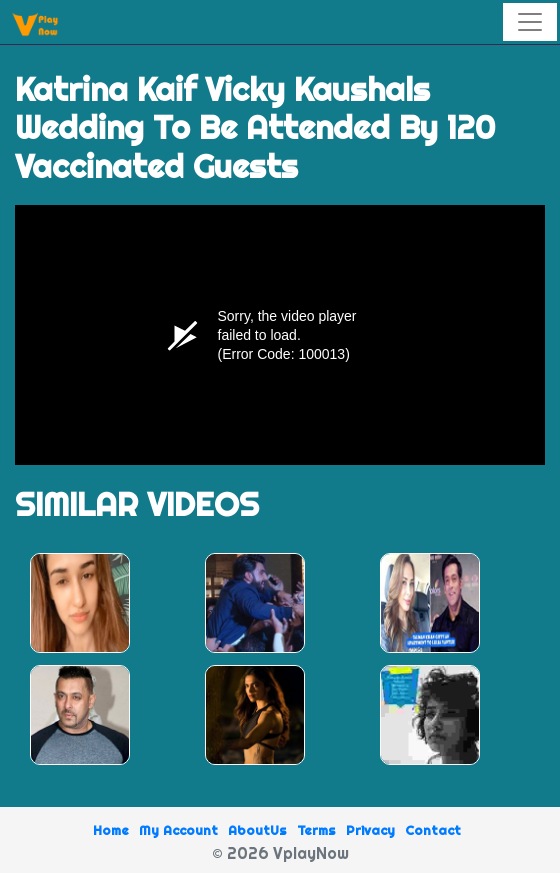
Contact (433, 830)
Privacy (370, 830)
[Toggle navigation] (530, 22)
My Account (178, 830)
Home (111, 830)
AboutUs (257, 830)
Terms (316, 830)
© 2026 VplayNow (280, 853)
